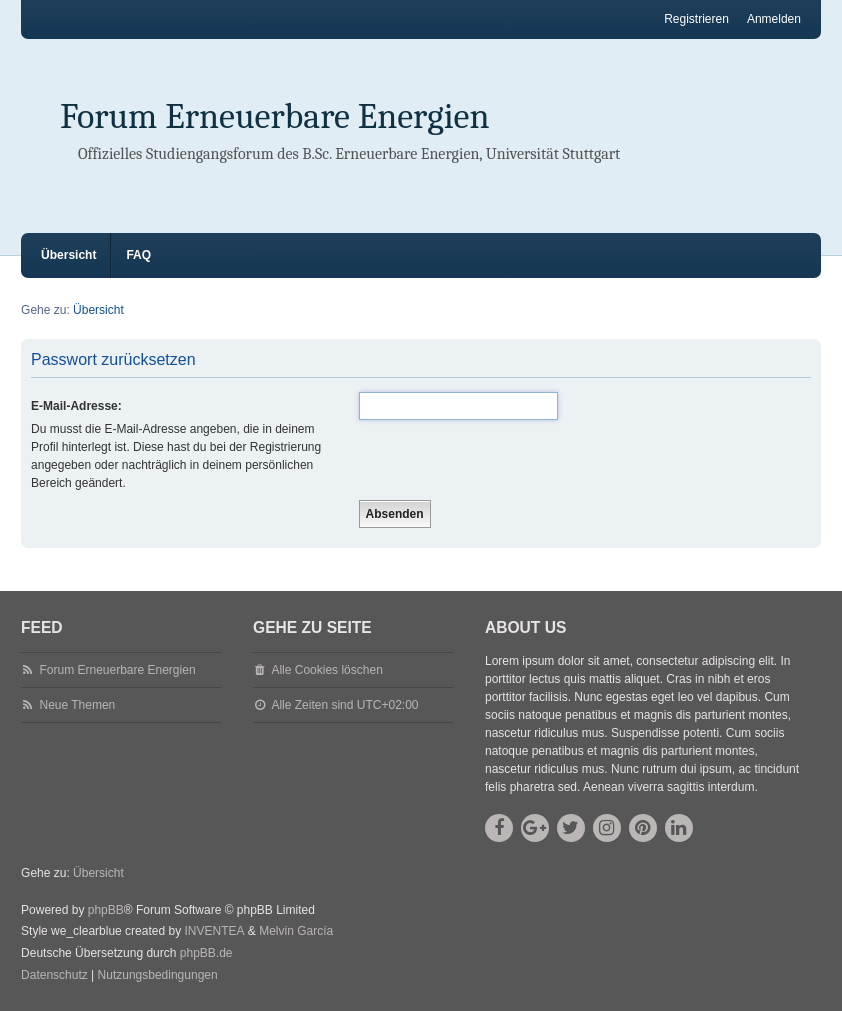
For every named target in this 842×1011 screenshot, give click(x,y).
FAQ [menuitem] (138, 255)
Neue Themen (77, 705)
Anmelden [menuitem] (774, 19)
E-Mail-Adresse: (76, 406)
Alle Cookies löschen (326, 670)
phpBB (106, 910)
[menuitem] (54, 976)
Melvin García (296, 931)
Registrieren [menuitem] (696, 19)
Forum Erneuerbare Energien (275, 116)
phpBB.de (206, 953)
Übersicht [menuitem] (68, 255)
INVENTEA (214, 931)
